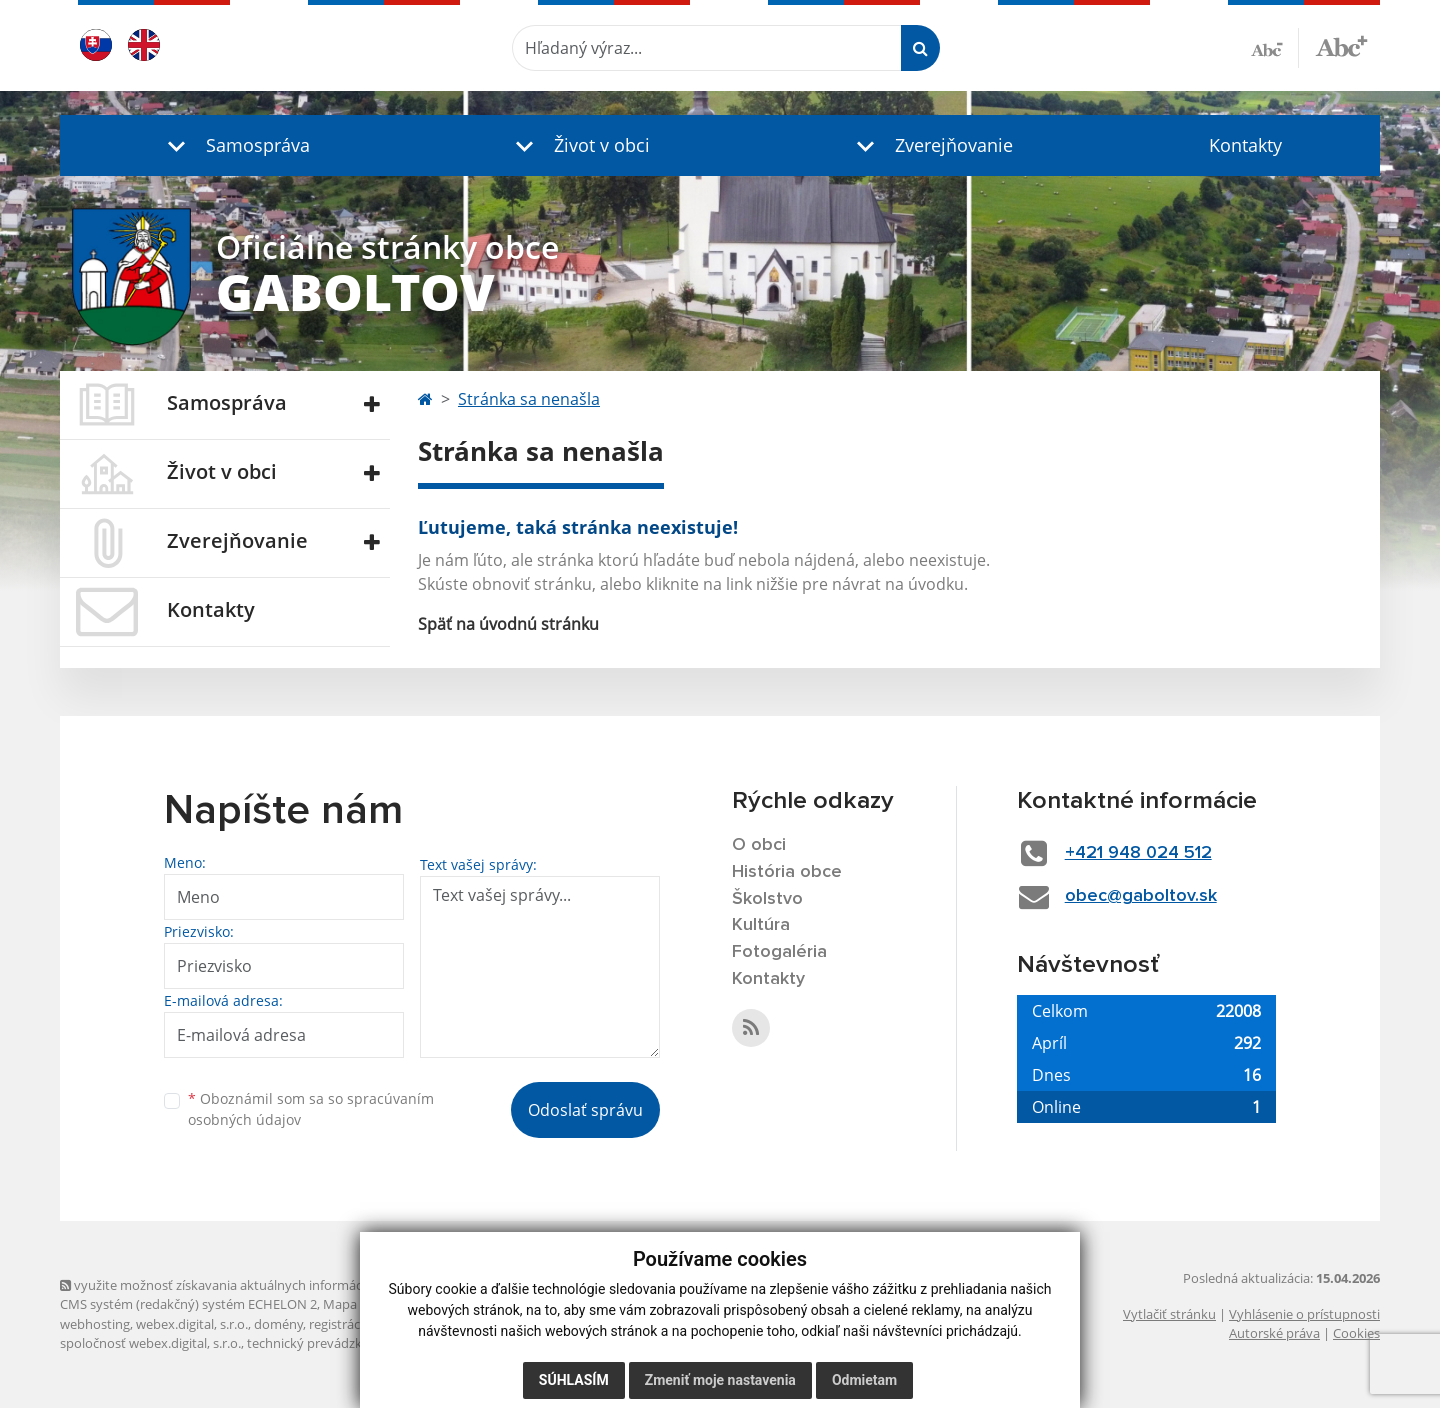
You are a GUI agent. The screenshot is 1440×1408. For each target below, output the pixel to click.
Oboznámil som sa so (311, 1109)
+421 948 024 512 (1138, 853)
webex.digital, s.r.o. (192, 1324)
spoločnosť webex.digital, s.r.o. (150, 1343)
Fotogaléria (779, 952)
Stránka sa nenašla (529, 399)
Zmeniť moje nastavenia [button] (720, 1380)
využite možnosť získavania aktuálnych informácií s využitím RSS (258, 1285)
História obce (787, 872)
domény (278, 1324)
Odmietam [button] (864, 1380)
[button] (234, 145)
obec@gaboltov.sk (1141, 896)
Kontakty (1245, 145)
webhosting (95, 1324)
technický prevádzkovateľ (323, 1343)
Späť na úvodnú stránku (508, 624)
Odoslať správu (585, 1110)
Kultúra (761, 925)
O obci (759, 845)
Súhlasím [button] (574, 1380)
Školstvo (767, 899)
